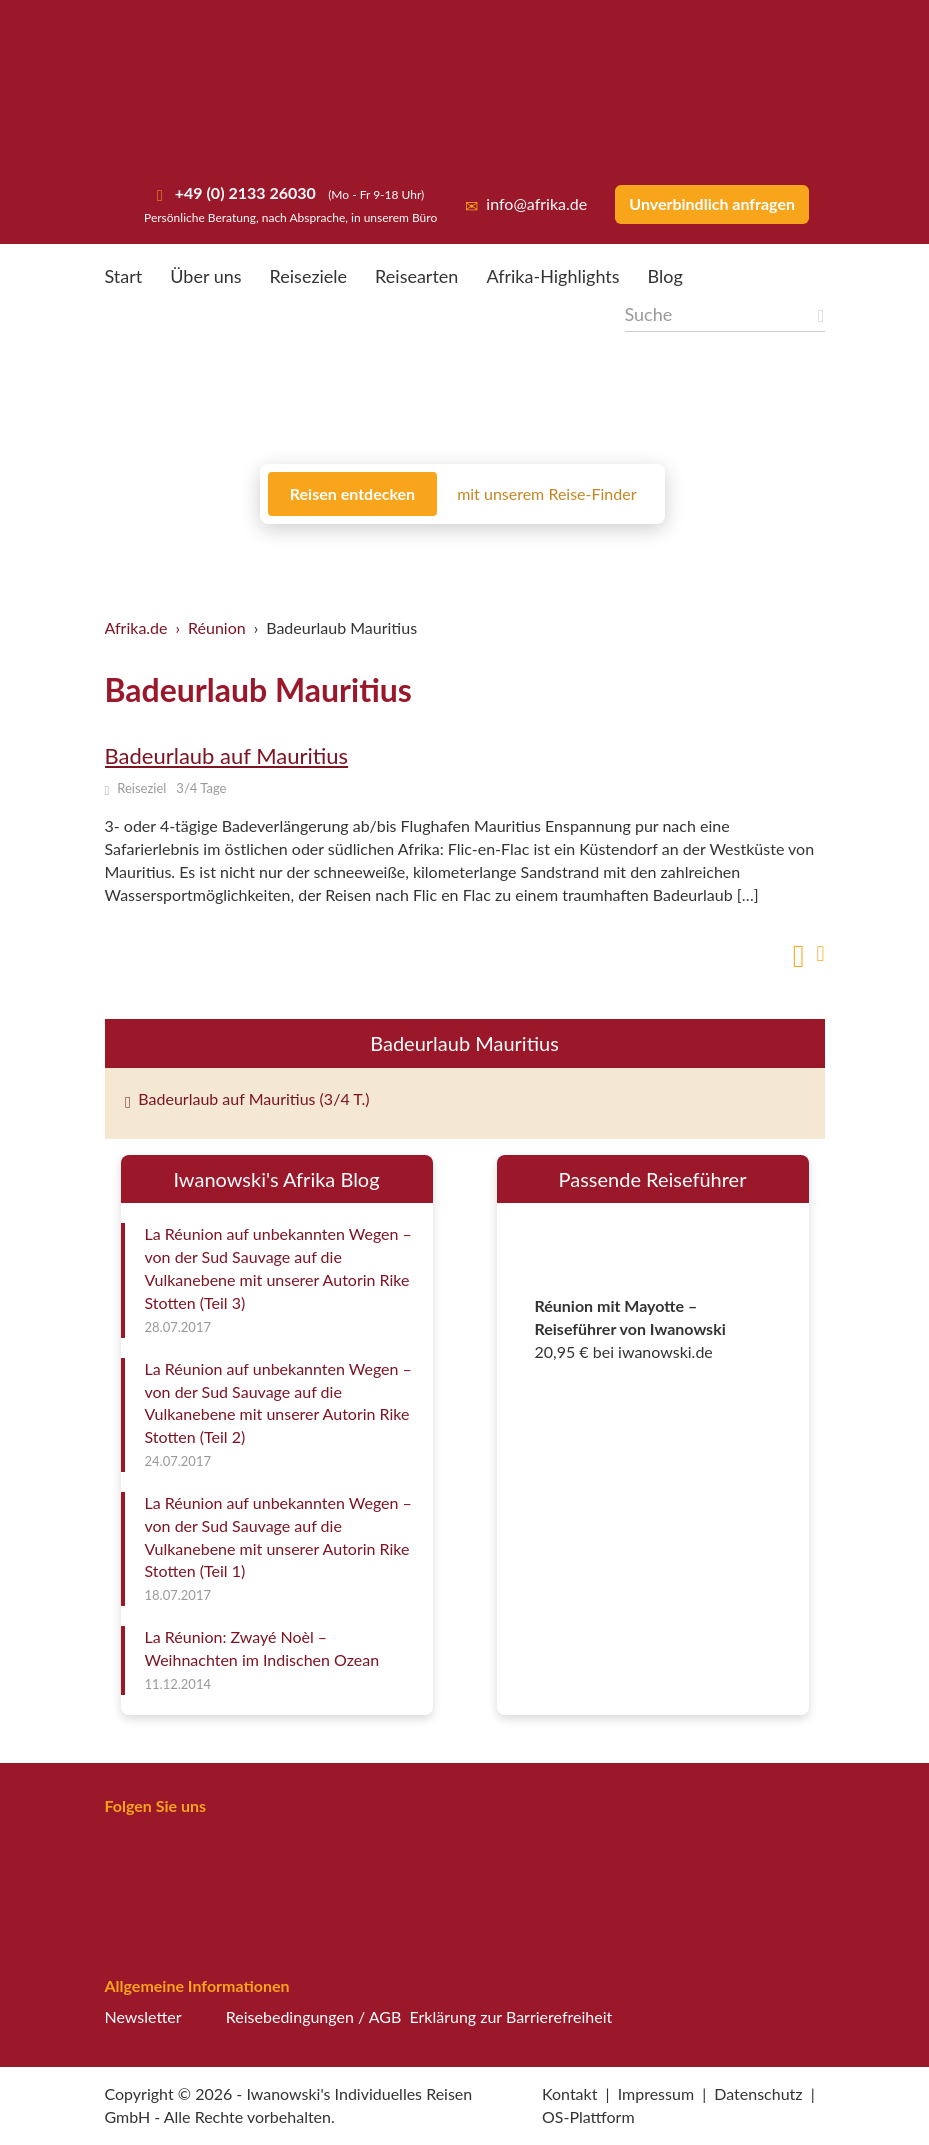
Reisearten (416, 276)
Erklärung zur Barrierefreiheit (510, 2016)
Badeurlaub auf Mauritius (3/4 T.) (247, 1098)
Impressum (656, 2093)
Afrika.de (136, 627)
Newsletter (143, 2016)
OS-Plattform (588, 2116)
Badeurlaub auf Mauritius (227, 755)
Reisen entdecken (352, 493)
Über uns (205, 276)
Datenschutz (758, 2093)
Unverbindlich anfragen (712, 203)
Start (124, 276)
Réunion (217, 627)
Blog (665, 276)
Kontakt (569, 2093)
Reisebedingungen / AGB (314, 2016)
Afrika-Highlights (552, 276)
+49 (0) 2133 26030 (243, 192)
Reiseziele (309, 276)
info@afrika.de (526, 203)
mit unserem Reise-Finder (546, 493)
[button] (865, 2090)
